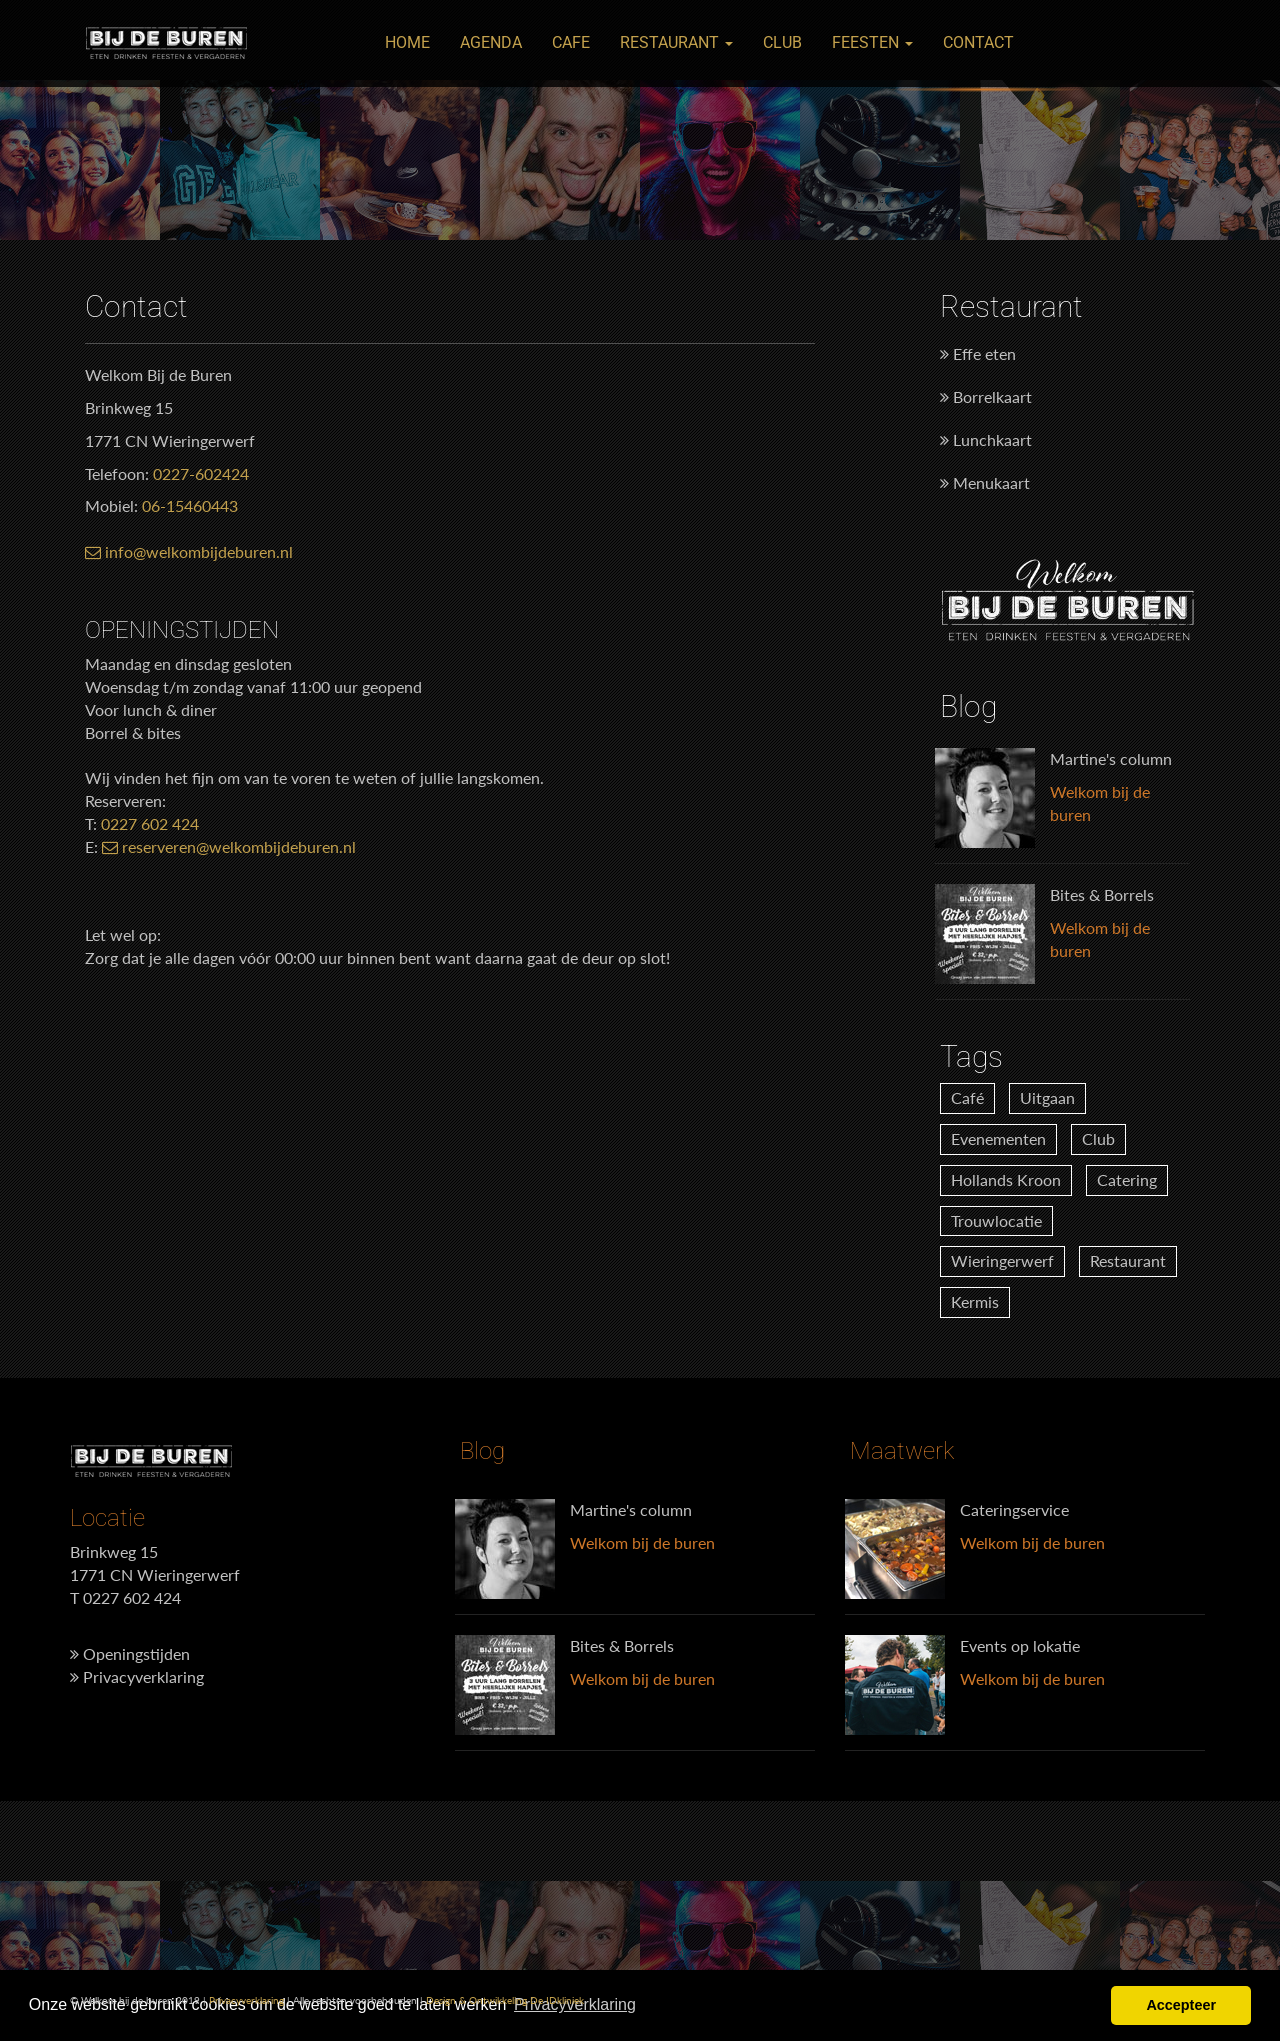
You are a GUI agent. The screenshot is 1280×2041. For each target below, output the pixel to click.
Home (407, 42)
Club (782, 42)
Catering (1127, 1179)
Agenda (491, 42)
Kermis (975, 1301)
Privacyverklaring (137, 1676)
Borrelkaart (986, 396)
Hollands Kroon (1006, 1179)
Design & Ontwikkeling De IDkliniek (505, 2000)
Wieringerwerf (1002, 1260)
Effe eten (978, 353)
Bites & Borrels (1102, 894)
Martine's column (1111, 758)
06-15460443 (190, 505)
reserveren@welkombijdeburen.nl (229, 846)
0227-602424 (201, 473)
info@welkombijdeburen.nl (189, 551)
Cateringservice (1014, 1509)
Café (967, 1097)
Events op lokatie (1020, 1645)
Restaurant (676, 42)
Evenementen (998, 1138)
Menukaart (985, 482)
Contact (978, 42)
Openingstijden (130, 1653)
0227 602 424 (150, 823)
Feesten (872, 42)
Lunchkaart (986, 439)
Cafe (571, 42)
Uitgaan (1047, 1097)
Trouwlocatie (996, 1220)
